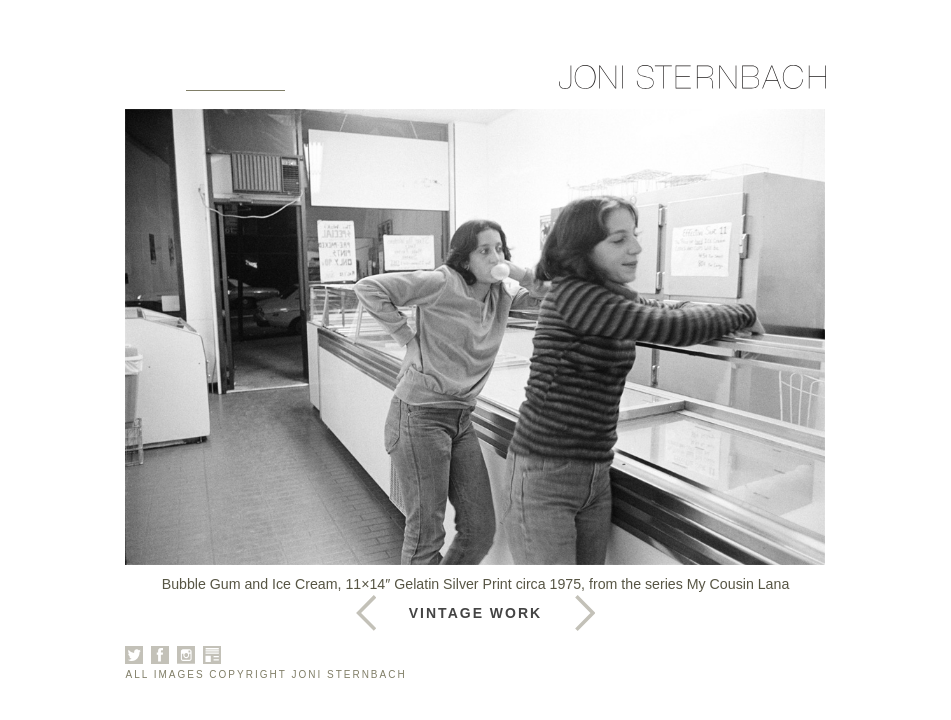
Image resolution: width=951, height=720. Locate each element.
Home (151, 82)
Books (397, 82)
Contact (539, 82)
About (325, 82)
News (463, 82)
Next (366, 613)
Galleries (235, 82)
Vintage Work (475, 613)
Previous (585, 613)
